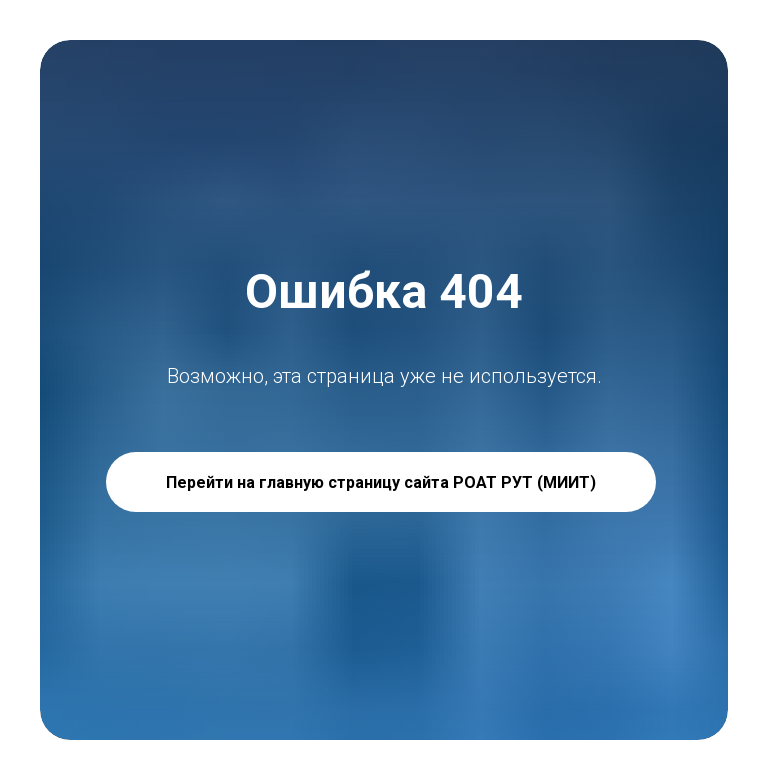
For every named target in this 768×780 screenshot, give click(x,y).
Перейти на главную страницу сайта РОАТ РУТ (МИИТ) (381, 482)
